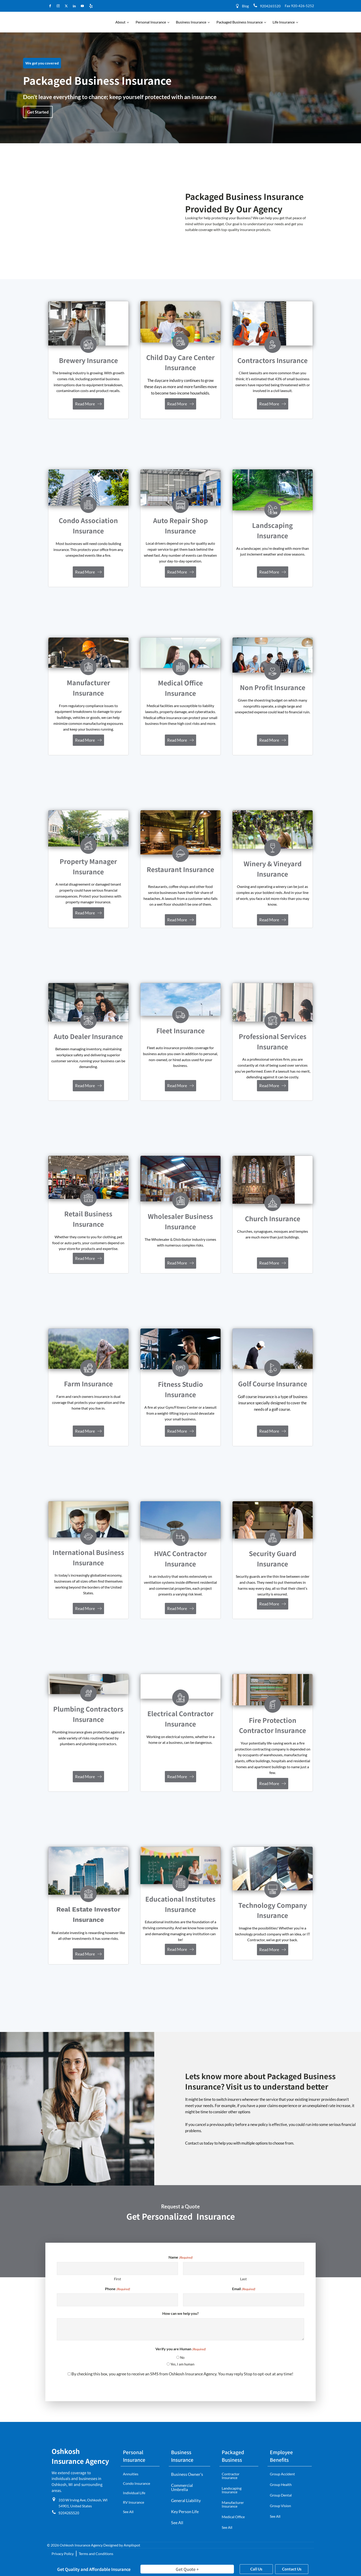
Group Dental (281, 2495)
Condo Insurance (136, 2483)
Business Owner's (187, 2474)
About (120, 22)
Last (243, 2279)
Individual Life (134, 2493)
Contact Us (291, 2569)
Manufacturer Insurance (233, 2504)
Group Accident (282, 2474)
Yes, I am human (182, 2364)
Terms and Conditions (96, 2553)
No (182, 2357)
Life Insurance (284, 22)
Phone (117, 2289)
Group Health (281, 2484)
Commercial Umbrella (182, 2487)
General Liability (186, 2500)
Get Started (38, 111)
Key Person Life (185, 2511)
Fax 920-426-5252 (299, 6)
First (117, 2279)
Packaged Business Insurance (239, 22)
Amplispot (132, 2545)
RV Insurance (133, 2502)
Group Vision (280, 2505)
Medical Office (233, 2517)
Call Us (256, 2569)
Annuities (130, 2474)
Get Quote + (187, 2569)
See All (128, 2511)
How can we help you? (180, 2313)
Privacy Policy (63, 2553)
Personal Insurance (151, 22)
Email (243, 2289)
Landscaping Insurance (232, 2490)
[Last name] (243, 2268)
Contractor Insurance (230, 2476)
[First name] (117, 2268)
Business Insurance (191, 22)
